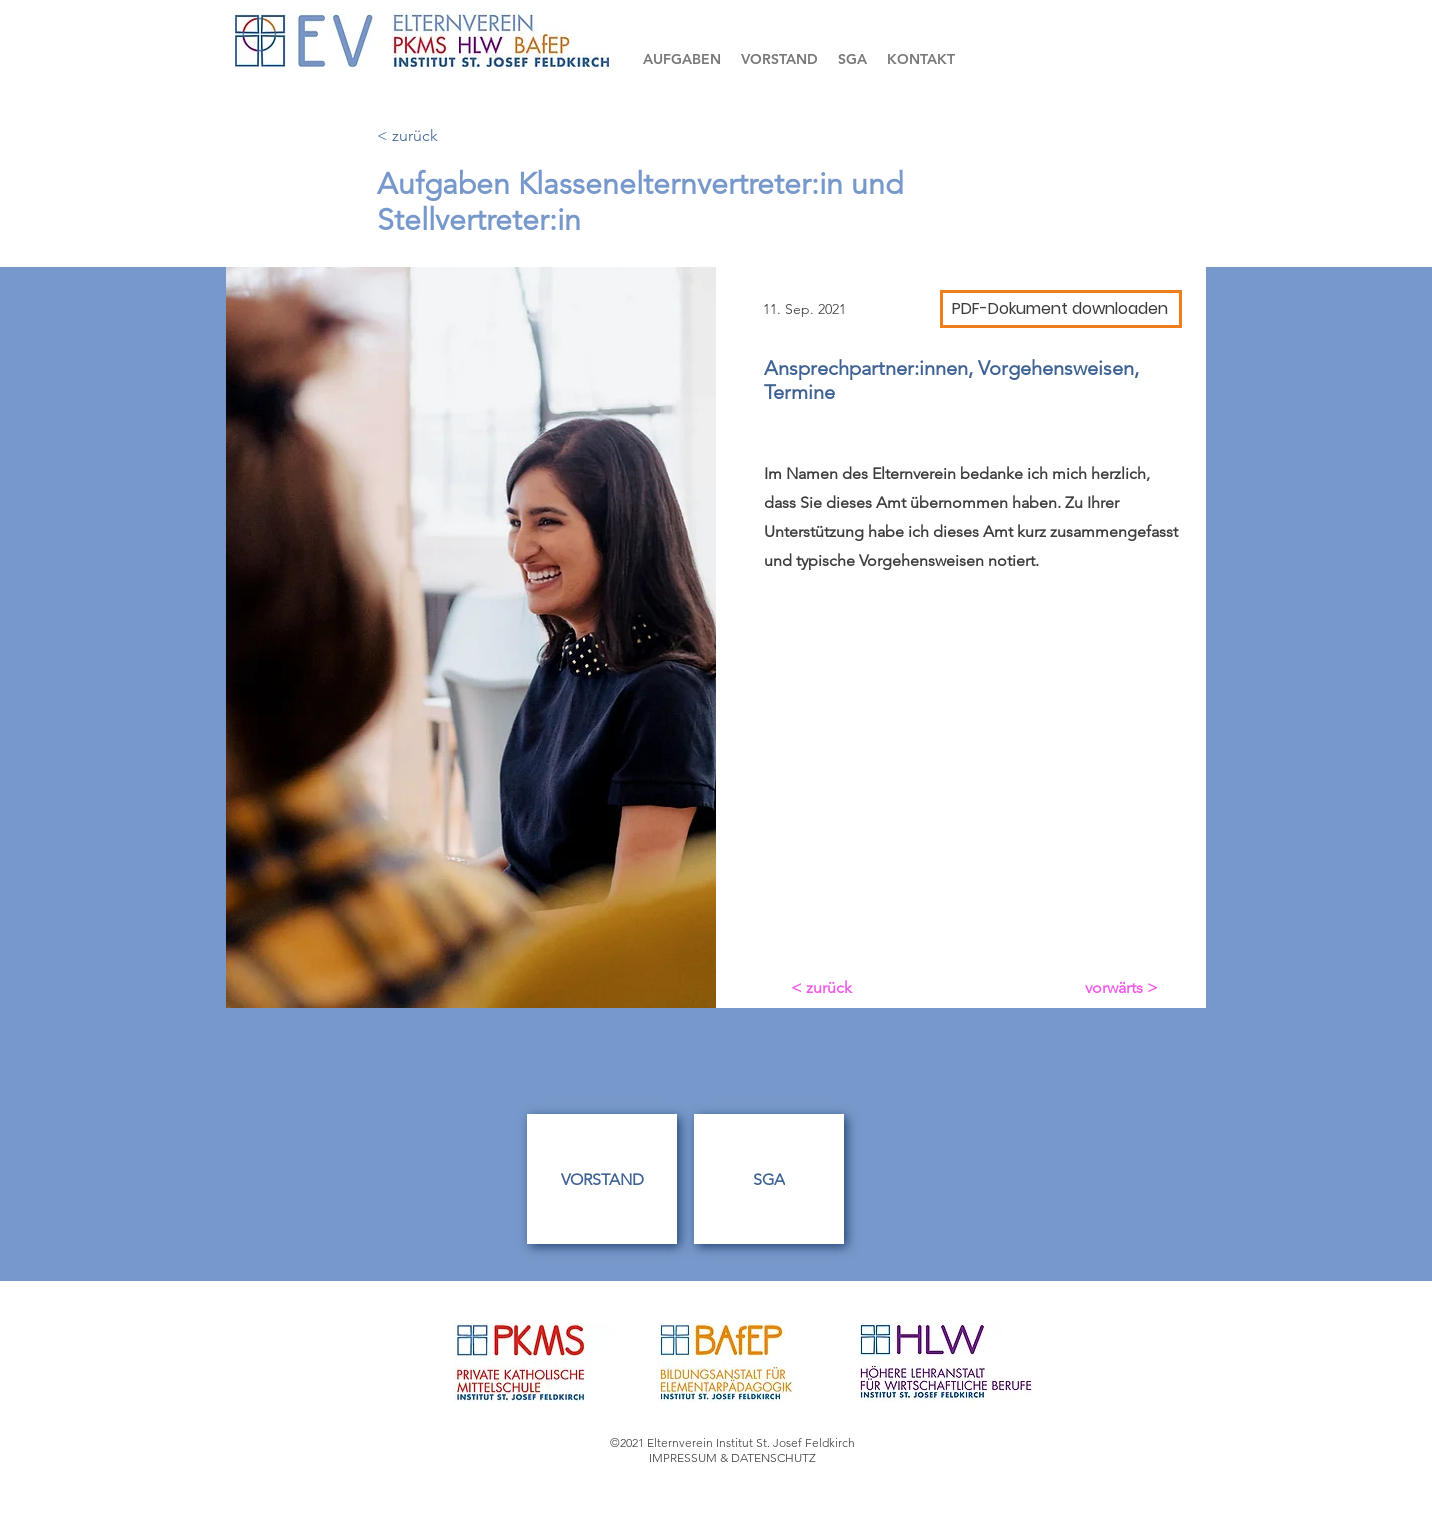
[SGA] (769, 1179)
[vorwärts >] (1119, 988)
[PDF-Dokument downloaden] (1061, 309)
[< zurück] (443, 136)
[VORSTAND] (602, 1179)
